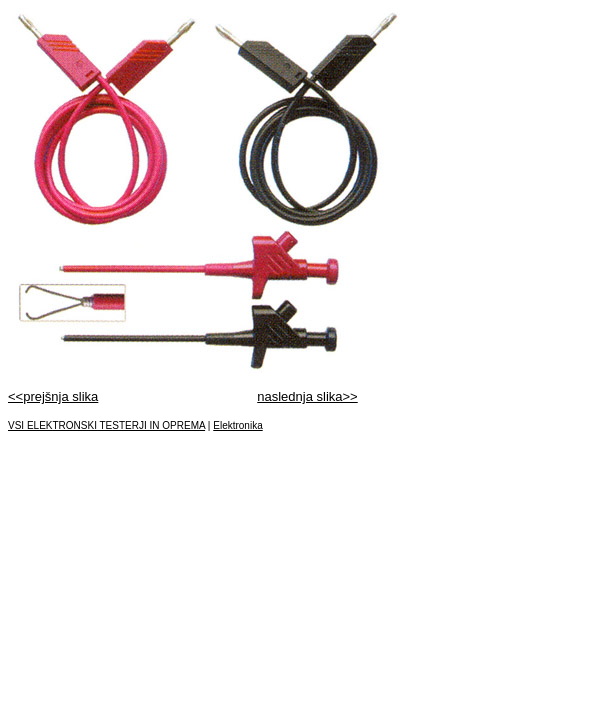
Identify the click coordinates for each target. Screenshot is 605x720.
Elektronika (237, 425)
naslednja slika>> (307, 396)
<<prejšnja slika (53, 396)
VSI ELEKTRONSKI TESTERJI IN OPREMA (106, 425)
